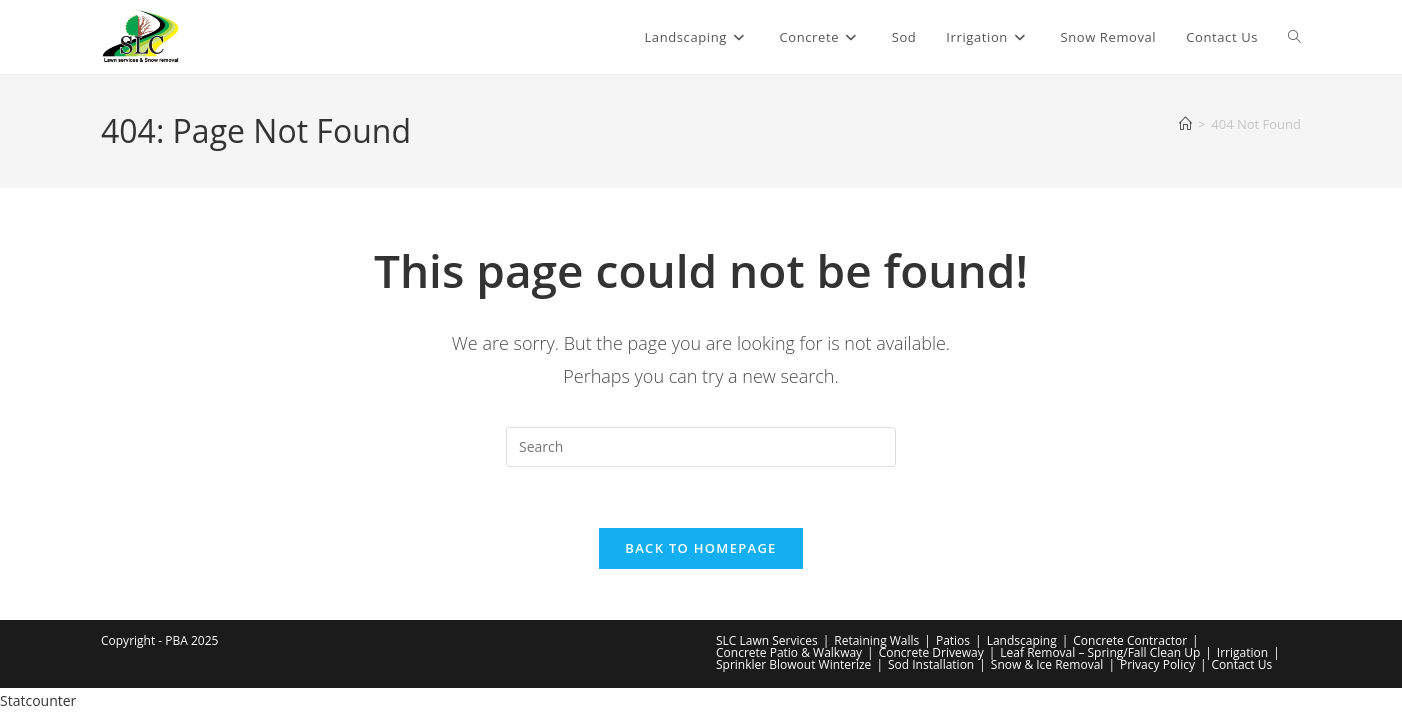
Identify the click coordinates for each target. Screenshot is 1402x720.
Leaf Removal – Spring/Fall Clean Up (1100, 652)
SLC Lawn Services (767, 640)
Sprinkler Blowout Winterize (793, 664)
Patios (953, 640)
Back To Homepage (700, 548)
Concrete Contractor (1130, 640)
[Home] (1185, 124)
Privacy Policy (1157, 664)
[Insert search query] (701, 447)
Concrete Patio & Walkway (789, 652)
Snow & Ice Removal (1047, 664)
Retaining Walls (876, 640)
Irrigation (1242, 652)
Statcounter (38, 700)
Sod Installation (931, 664)
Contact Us (1242, 664)
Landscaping (1022, 640)
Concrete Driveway (931, 652)
